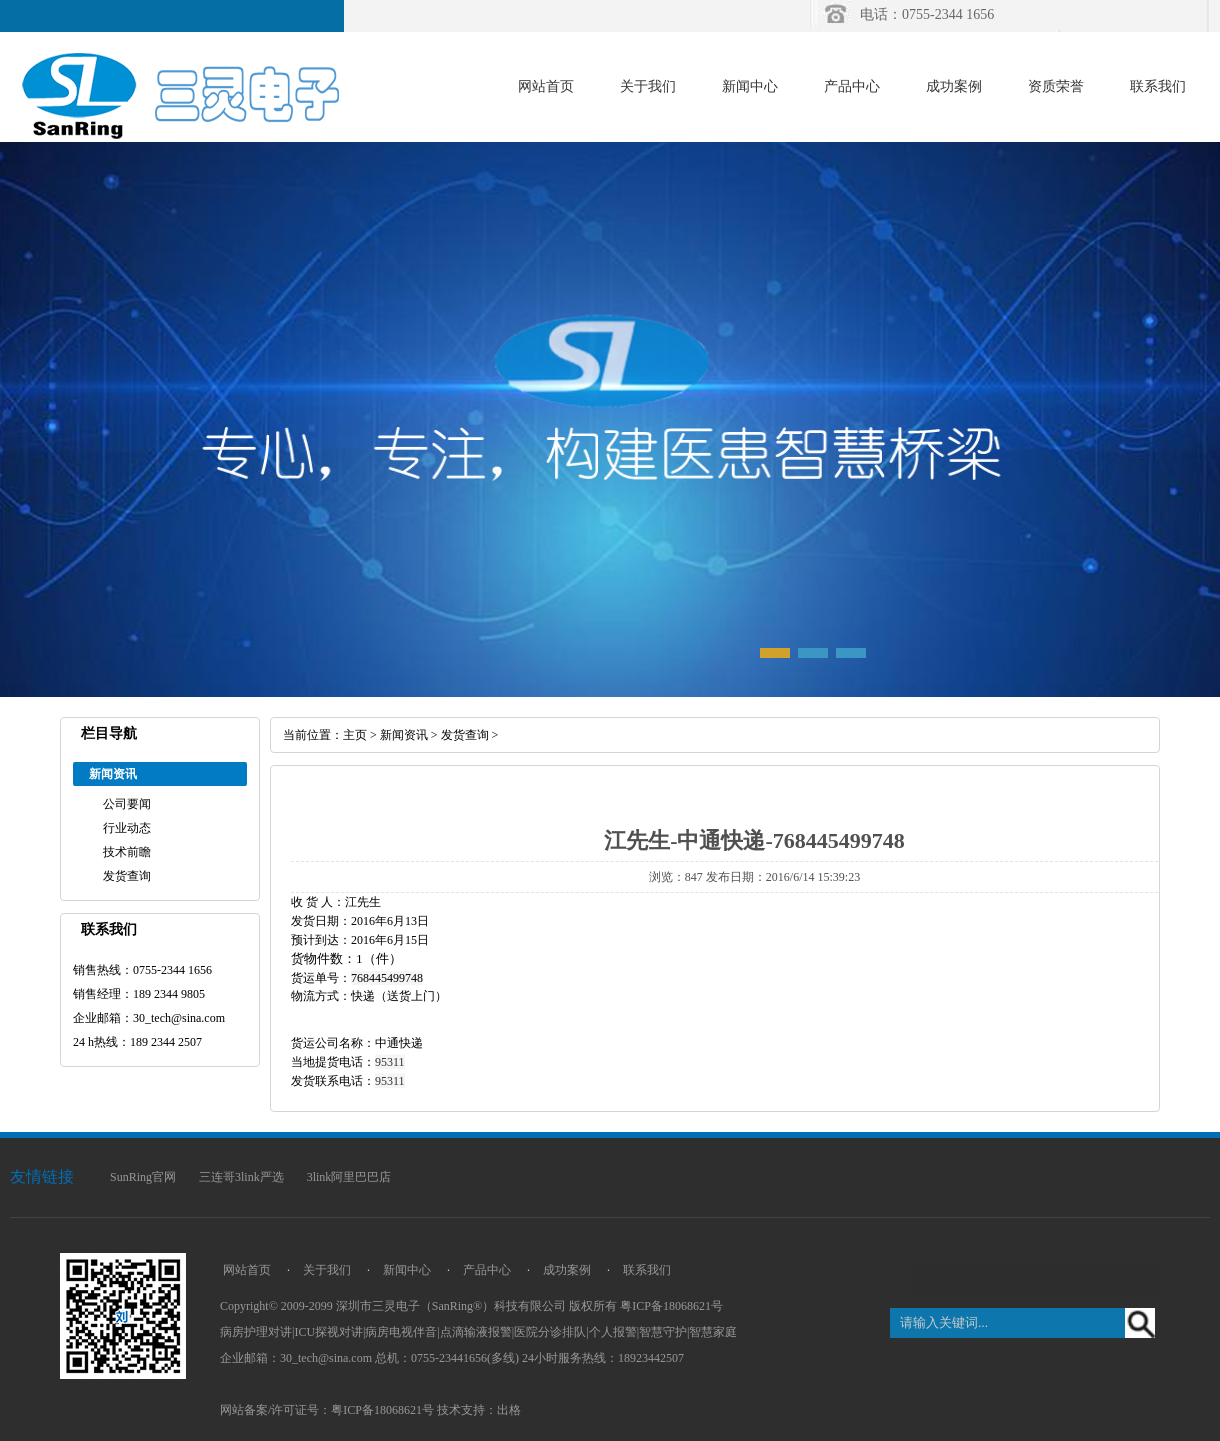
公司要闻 (127, 804)
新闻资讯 (404, 735)
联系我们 (1158, 86)
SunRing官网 (143, 1177)
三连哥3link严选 (241, 1177)
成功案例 (954, 86)
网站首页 (546, 86)
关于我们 (648, 86)
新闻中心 (750, 86)
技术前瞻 (127, 852)
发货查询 (127, 876)
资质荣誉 (1056, 86)
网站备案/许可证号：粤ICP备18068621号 (327, 1410)
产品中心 (852, 86)
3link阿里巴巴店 (349, 1177)
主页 (355, 735)
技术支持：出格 (479, 1410)
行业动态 (127, 828)
